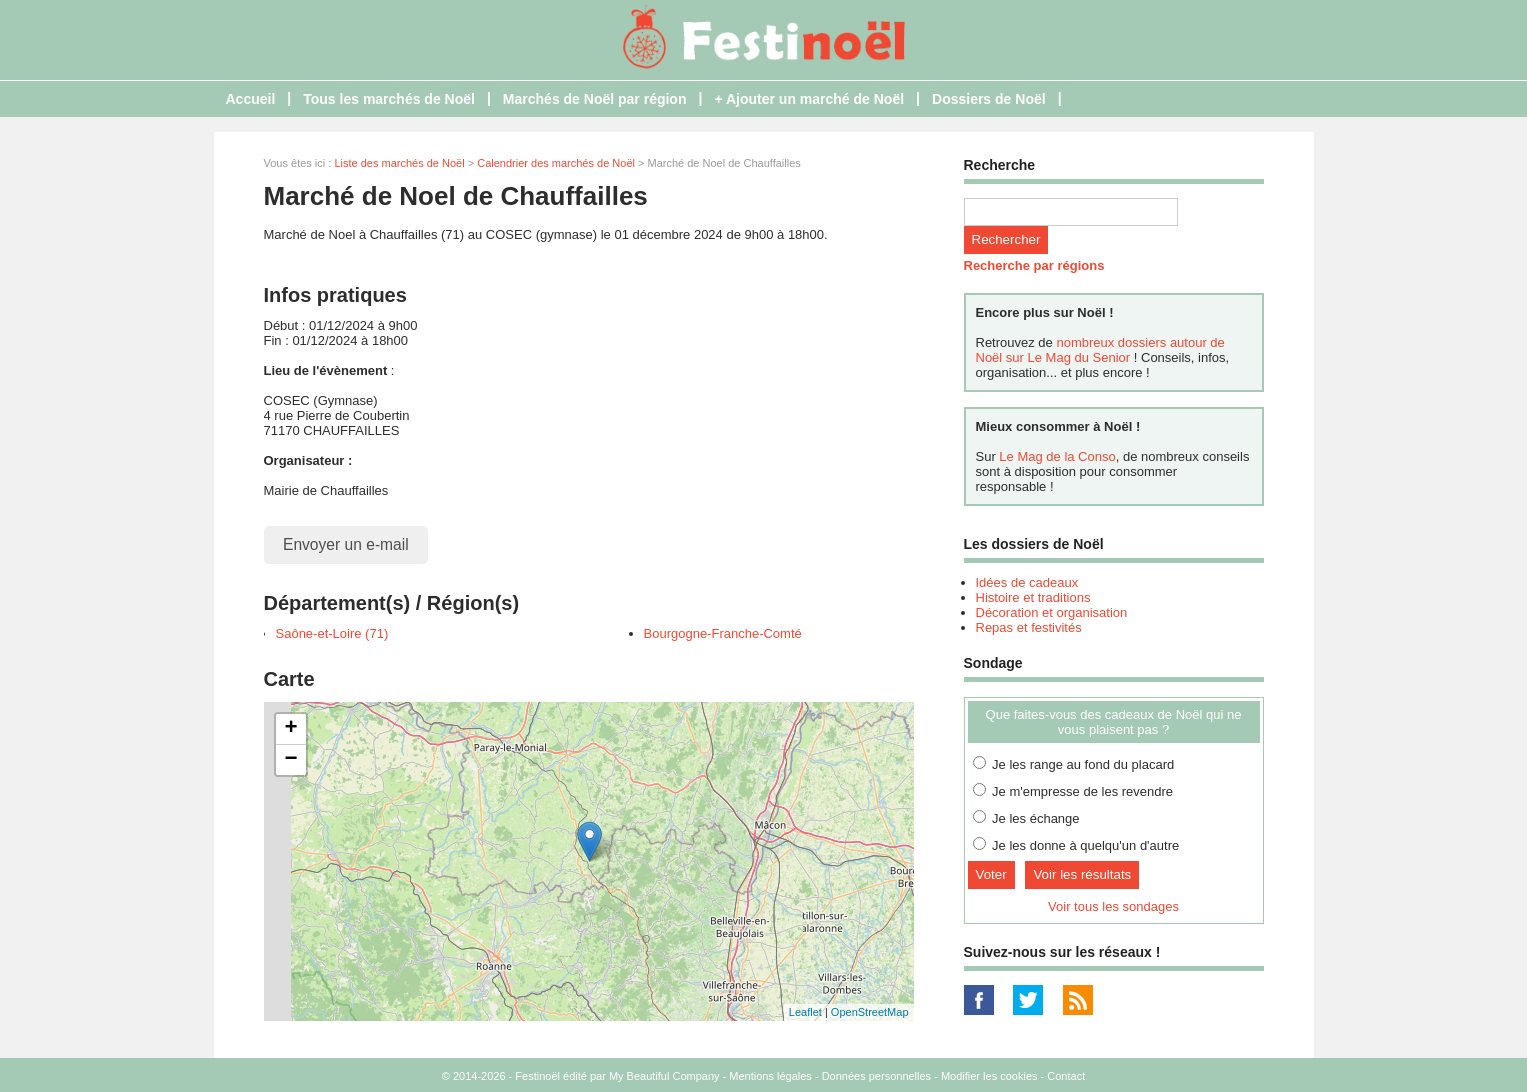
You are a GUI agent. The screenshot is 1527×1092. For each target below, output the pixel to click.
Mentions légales (770, 1076)
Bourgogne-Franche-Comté (723, 633)
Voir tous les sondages (1113, 906)
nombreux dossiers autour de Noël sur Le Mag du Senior (1100, 350)
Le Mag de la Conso (1057, 456)
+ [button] (290, 729)
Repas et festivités (1029, 627)
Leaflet (805, 1012)
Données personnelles (876, 1076)
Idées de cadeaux (1027, 582)
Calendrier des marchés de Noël (556, 163)
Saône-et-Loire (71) (332, 633)
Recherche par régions (1034, 265)
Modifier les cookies (989, 1076)
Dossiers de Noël (989, 99)
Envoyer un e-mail (346, 544)
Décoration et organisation (1052, 612)
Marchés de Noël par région (595, 99)
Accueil (251, 99)
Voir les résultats (1082, 874)
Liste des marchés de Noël (399, 163)
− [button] (290, 760)
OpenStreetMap (870, 1012)
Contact (1066, 1076)
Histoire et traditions (1033, 597)
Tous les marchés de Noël (389, 99)
